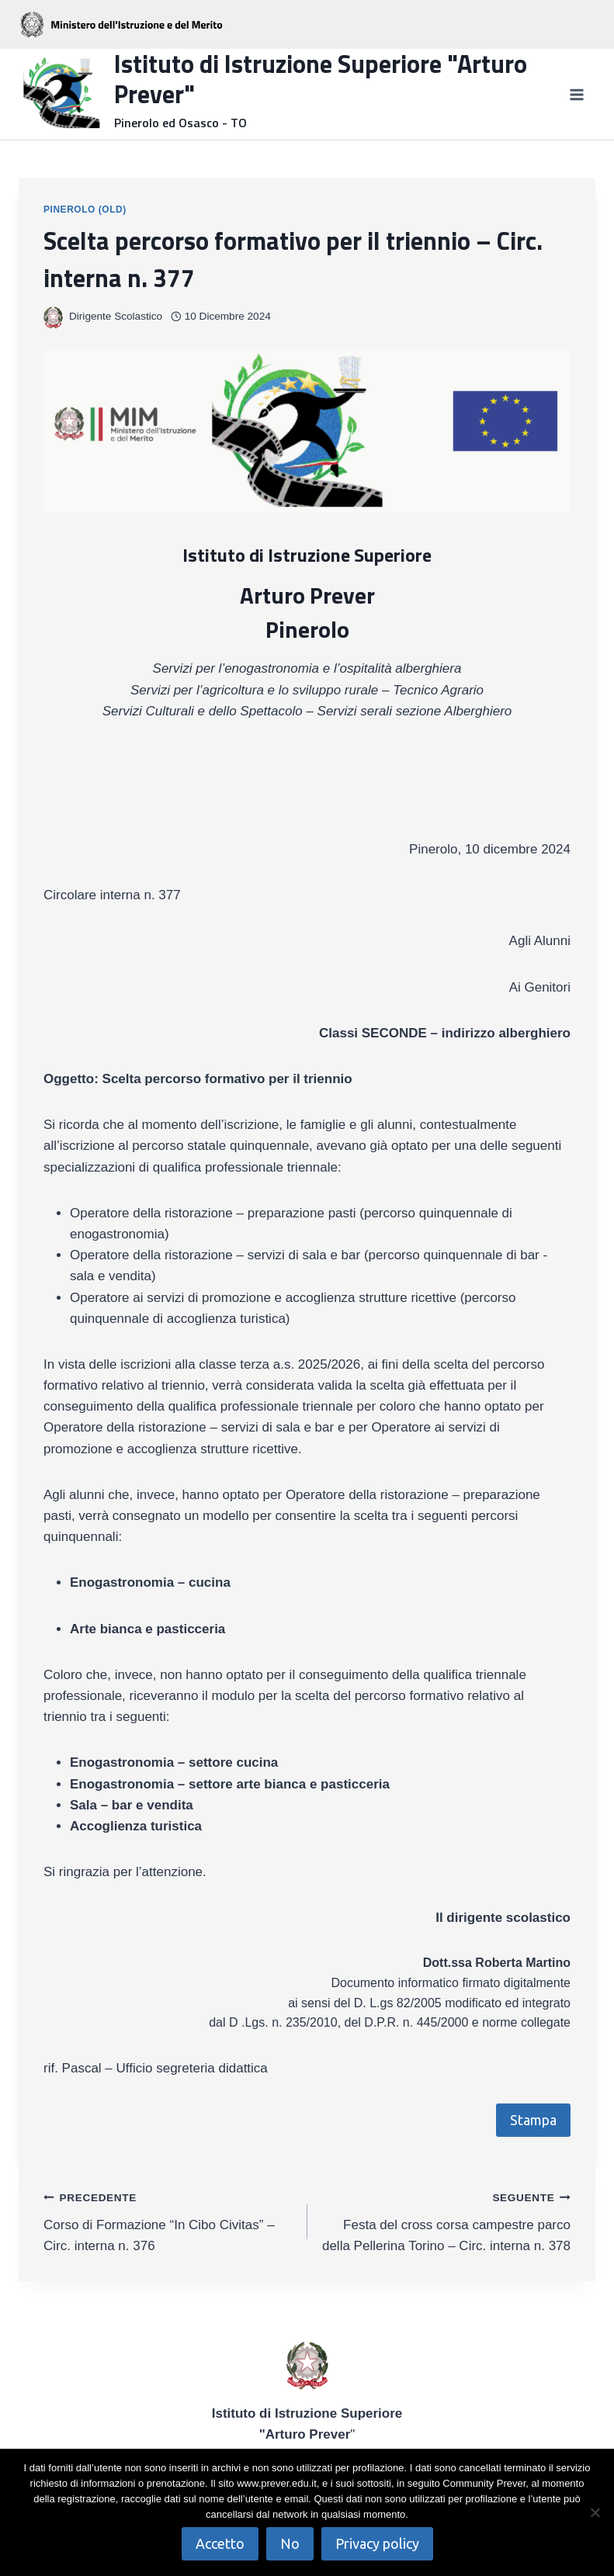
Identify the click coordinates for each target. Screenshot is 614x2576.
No (290, 2543)
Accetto (220, 2543)
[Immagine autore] (53, 316)
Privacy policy (377, 2543)
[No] (594, 2512)
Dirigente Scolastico (115, 316)
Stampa (533, 2120)
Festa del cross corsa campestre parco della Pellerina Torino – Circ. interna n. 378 (446, 2219)
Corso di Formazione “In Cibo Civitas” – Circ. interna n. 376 (168, 2219)
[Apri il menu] (576, 94)
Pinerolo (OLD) (85, 209)
